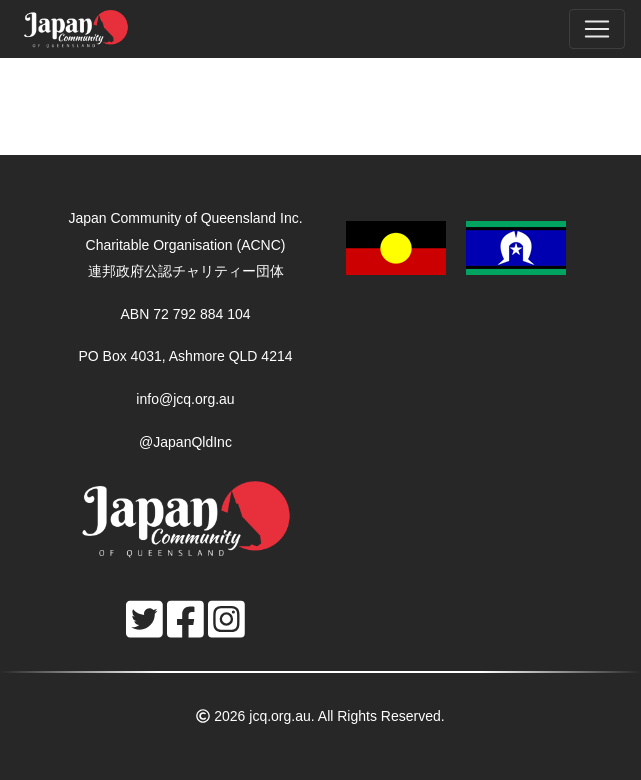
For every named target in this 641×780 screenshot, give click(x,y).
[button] (456, 247)
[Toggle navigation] (597, 29)
